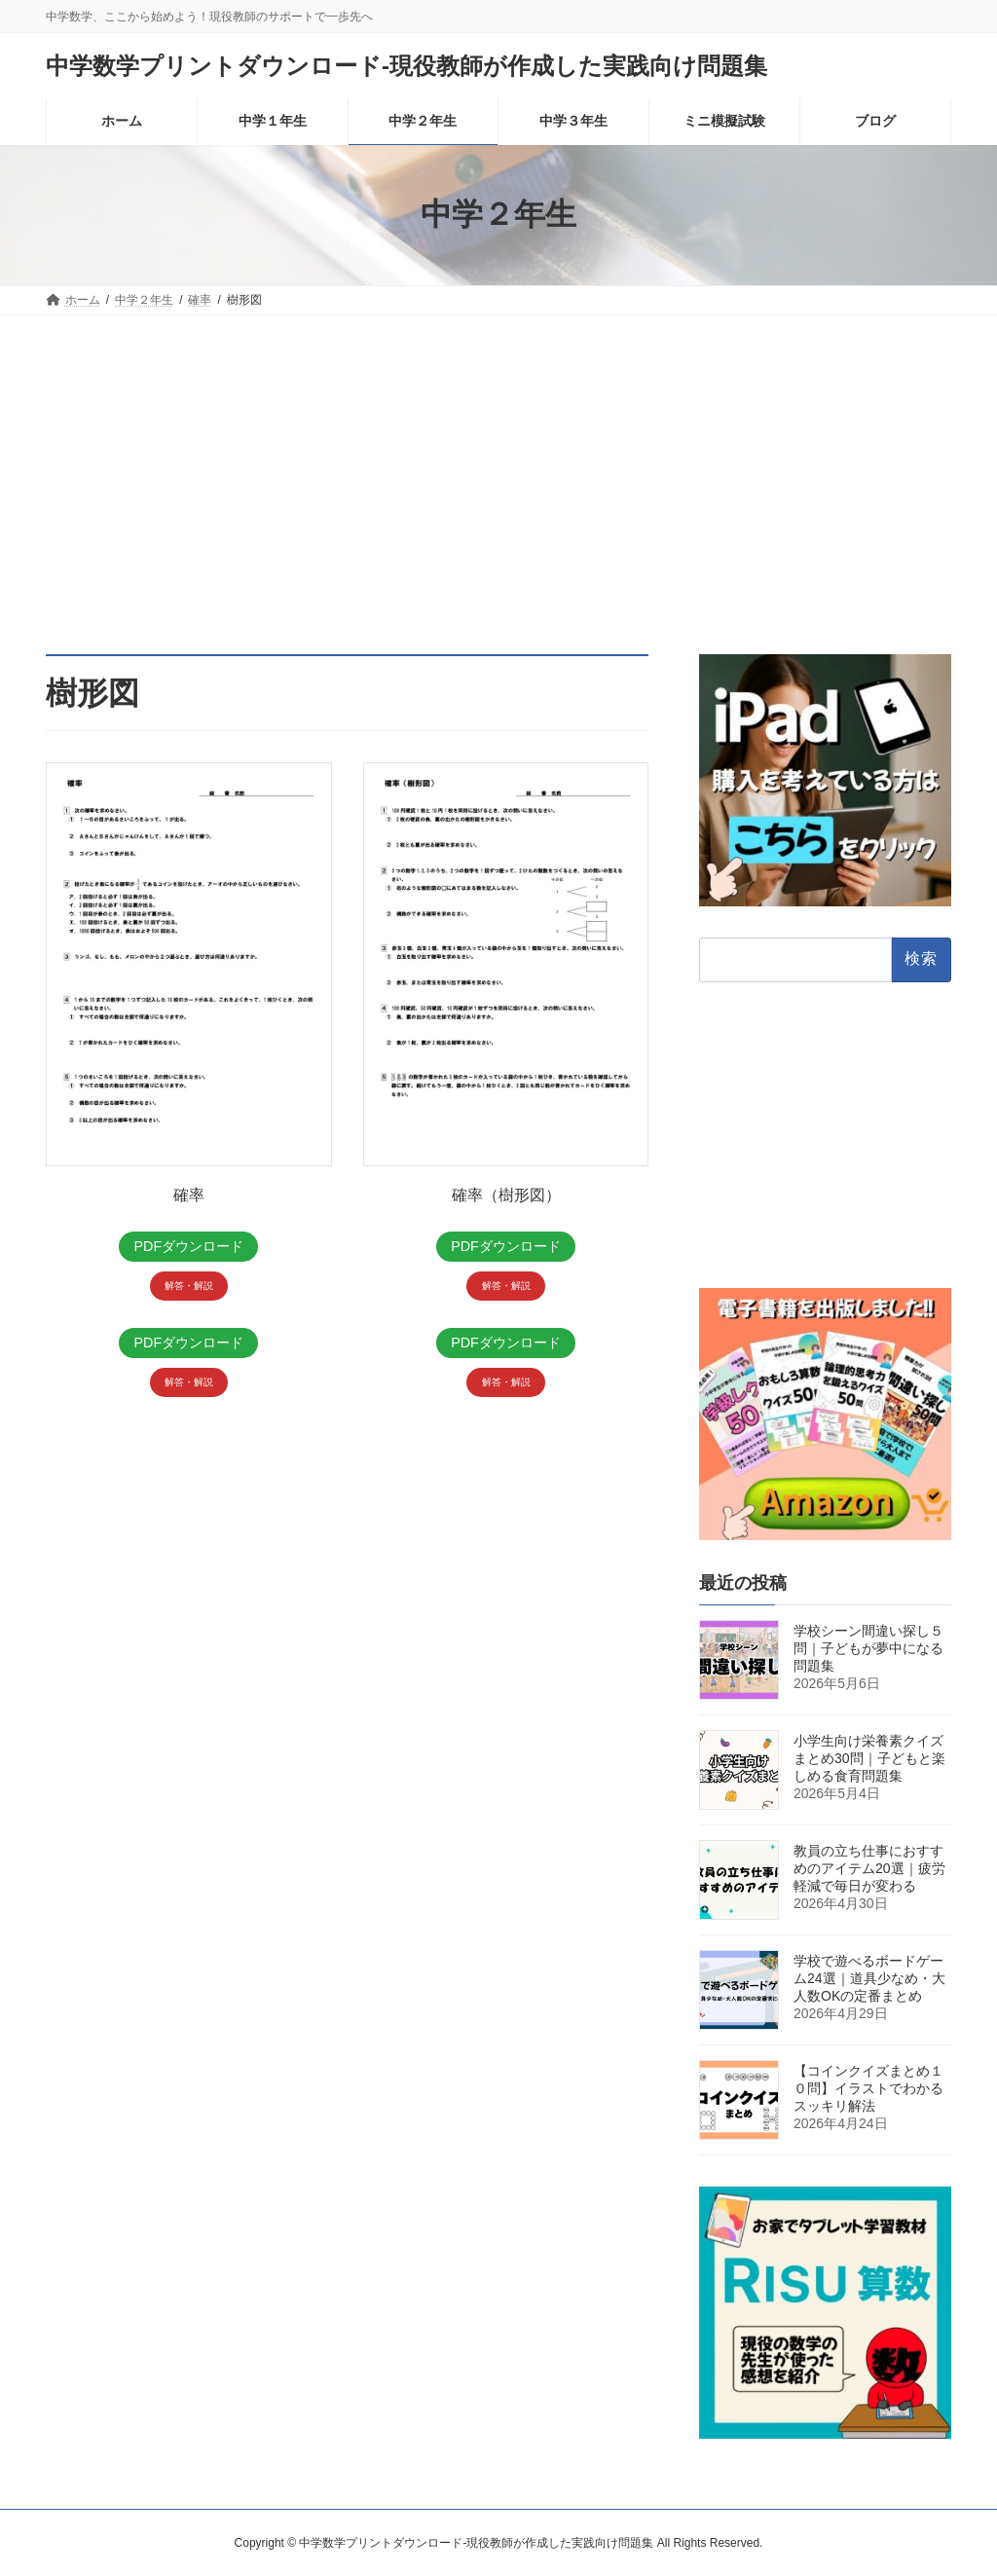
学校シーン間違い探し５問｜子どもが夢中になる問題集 (868, 1648)
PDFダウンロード (189, 1246)
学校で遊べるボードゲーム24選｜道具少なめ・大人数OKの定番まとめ (869, 1978)
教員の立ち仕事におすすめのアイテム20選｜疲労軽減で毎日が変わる (869, 1868)
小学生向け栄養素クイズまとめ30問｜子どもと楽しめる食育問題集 (869, 1758)
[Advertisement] (498, 461)
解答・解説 (189, 1287)
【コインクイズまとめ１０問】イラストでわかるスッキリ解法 (868, 2088)
